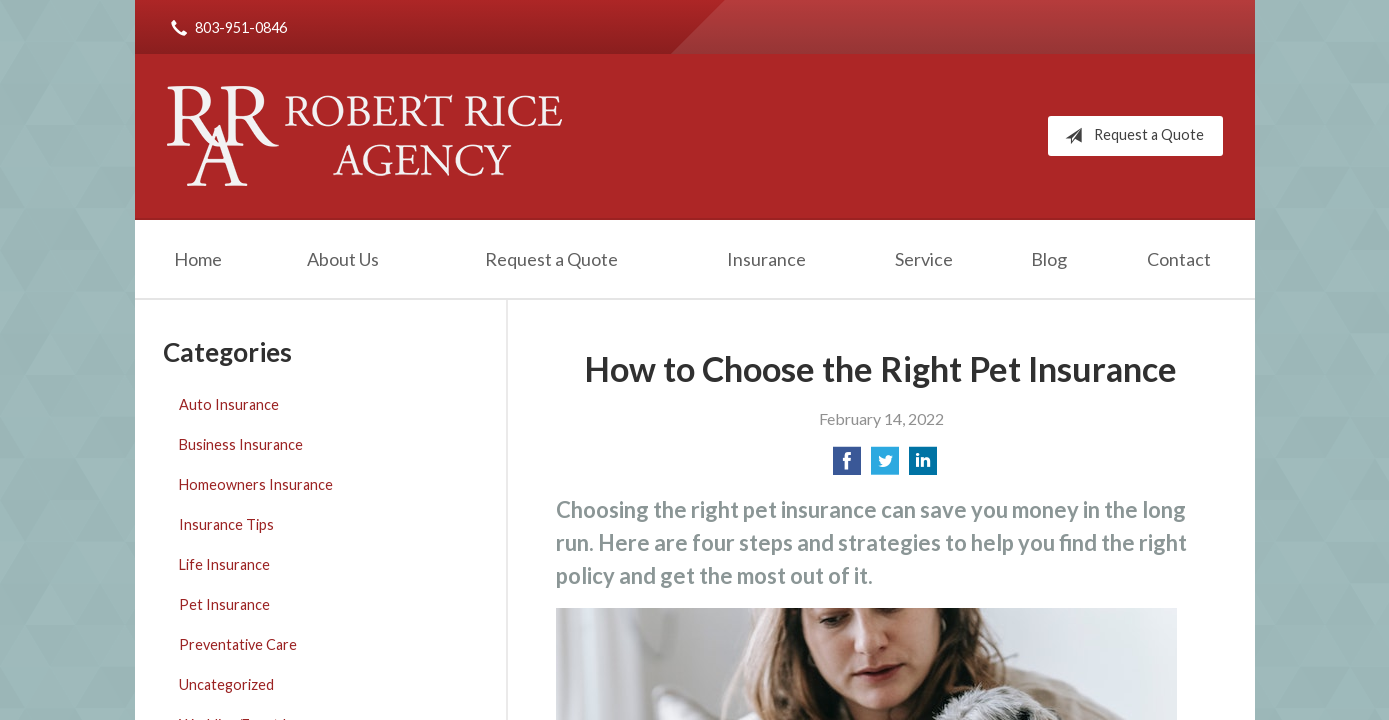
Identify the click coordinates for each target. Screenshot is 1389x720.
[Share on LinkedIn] (923, 466)
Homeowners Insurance (256, 484)
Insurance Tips (226, 524)
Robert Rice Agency (364, 136)
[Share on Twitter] (885, 466)
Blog (1049, 259)
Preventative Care (238, 644)
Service (924, 259)
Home (198, 259)
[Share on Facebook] (847, 466)
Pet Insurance (224, 604)
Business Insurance (241, 444)
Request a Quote (1130, 136)
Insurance (766, 259)
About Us (343, 259)
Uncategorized (226, 684)
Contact (1179, 259)
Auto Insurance (229, 404)
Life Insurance (224, 564)
